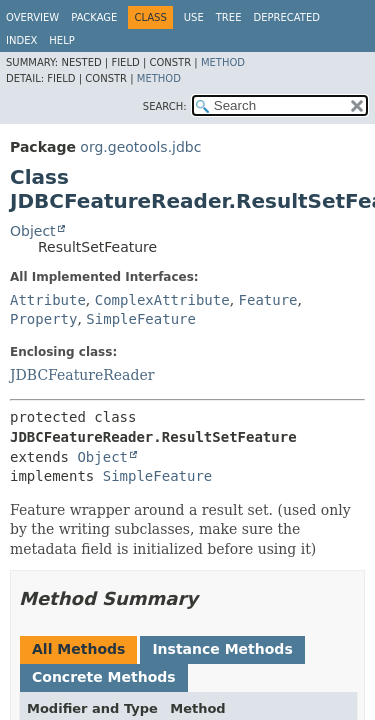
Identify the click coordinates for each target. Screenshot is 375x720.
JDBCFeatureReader (82, 375)
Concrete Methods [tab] (104, 677)
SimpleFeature (141, 319)
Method (223, 62)
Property (43, 319)
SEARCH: (165, 106)
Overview (32, 17)
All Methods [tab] (78, 649)
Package (94, 17)
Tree (229, 17)
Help (61, 40)
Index (21, 40)
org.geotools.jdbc (140, 147)
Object (33, 231)
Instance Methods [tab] (222, 649)
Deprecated (286, 17)
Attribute (48, 300)
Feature (268, 300)
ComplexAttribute (162, 300)
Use (194, 17)
